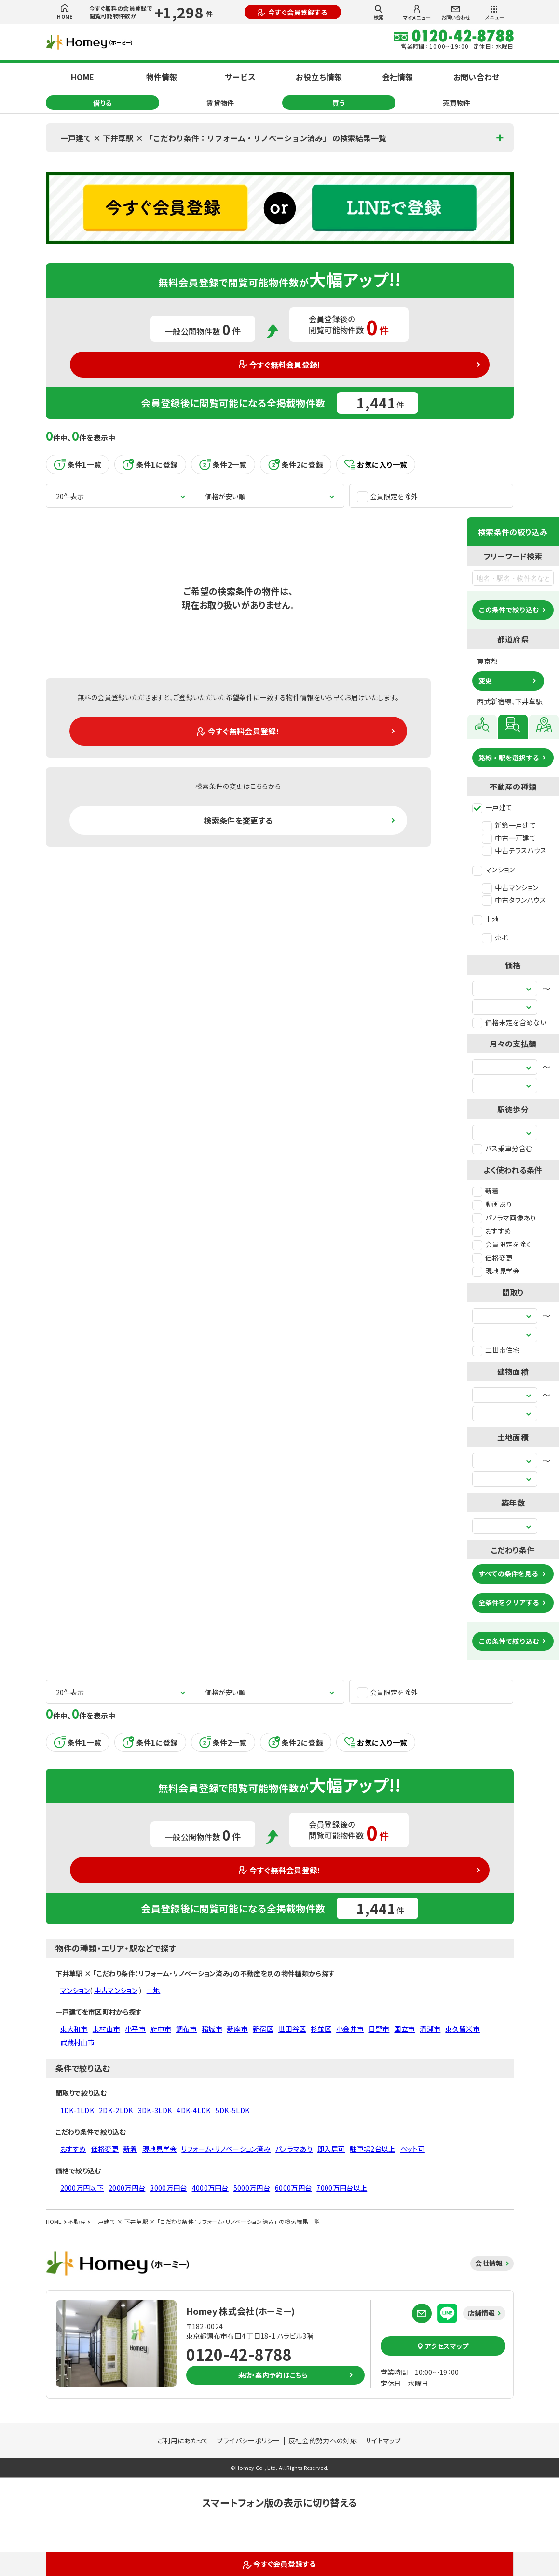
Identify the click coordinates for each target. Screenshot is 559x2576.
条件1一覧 (78, 464)
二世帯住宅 (496, 1350)
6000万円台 (293, 2188)
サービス (240, 76)
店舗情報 (481, 2313)
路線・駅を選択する (508, 757)
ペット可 (412, 2149)
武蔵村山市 (77, 2042)
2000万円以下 (82, 2188)
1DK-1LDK (77, 2110)
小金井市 (350, 2029)
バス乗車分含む (502, 1148)
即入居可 (331, 2149)
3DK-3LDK (155, 2110)
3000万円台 (168, 2188)
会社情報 (397, 76)
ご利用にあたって (183, 2440)
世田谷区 (292, 2029)
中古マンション (510, 887)
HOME (65, 12)
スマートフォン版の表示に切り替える (279, 2502)
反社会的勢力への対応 (322, 2440)
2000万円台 (127, 2188)
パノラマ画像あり (504, 1217)
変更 (485, 680)
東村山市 (106, 2029)
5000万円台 (251, 2188)
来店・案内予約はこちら (273, 2375)
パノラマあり (294, 2149)
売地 (495, 937)
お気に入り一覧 (376, 465)
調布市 (186, 2029)
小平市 (135, 2029)
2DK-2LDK (116, 2110)
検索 (378, 12)
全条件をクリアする (508, 1602)
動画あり (492, 1204)
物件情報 (161, 76)
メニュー (494, 13)
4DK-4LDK (194, 2110)
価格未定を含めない (509, 1022)
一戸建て (492, 807)
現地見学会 (496, 1270)
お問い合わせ (455, 13)
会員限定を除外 (387, 496)
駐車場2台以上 (372, 2149)
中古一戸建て (509, 837)
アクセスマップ (443, 2346)
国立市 (404, 2029)
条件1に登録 (150, 464)
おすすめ (491, 1230)
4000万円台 (210, 2188)
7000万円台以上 (341, 2188)
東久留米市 (462, 2029)
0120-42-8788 (239, 2354)
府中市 (160, 2029)
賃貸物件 (220, 103)
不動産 (77, 2221)
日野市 (378, 2029)
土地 (485, 919)
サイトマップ (383, 2440)
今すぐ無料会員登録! (279, 364)
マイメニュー (417, 13)
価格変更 (492, 1257)
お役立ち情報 (319, 76)
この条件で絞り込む (508, 609)
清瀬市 (430, 2029)
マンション (493, 869)
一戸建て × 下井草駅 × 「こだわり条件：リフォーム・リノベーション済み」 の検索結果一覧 (223, 138)
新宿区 (263, 2029)
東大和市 (74, 2029)
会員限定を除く (501, 1244)
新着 (485, 1190)
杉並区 (321, 2029)
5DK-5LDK (233, 2110)
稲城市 (212, 2029)
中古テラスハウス (514, 850)
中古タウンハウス (514, 900)
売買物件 (456, 103)
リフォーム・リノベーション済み (226, 2149)
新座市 (237, 2029)
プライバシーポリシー (248, 2440)
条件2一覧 (223, 464)
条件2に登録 (295, 464)
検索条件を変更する (238, 820)
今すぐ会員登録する (292, 12)
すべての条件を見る (508, 1573)
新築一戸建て (509, 825)
